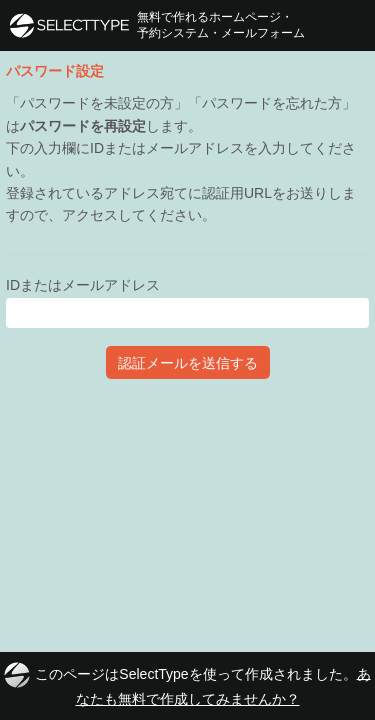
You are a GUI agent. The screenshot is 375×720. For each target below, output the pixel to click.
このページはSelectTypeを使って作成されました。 (187, 684)
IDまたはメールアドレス (83, 285)
